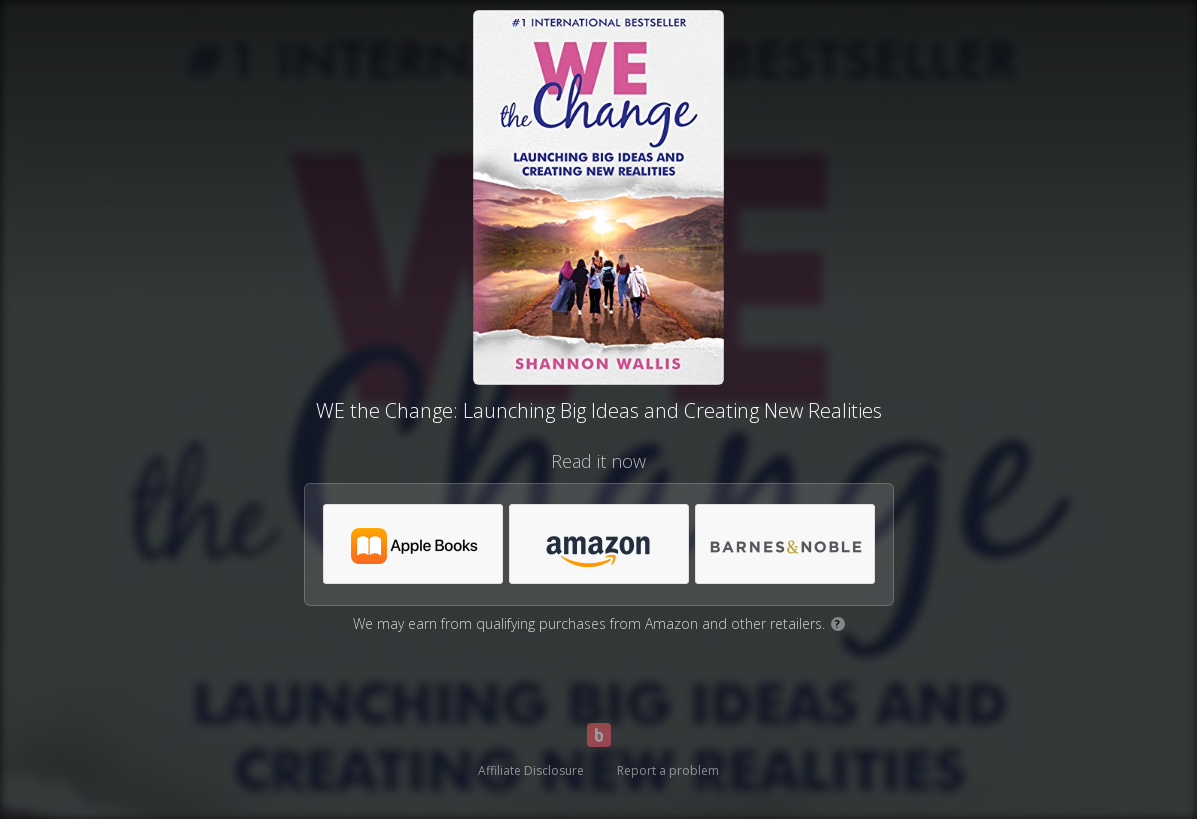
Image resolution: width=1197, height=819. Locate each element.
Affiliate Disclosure (531, 770)
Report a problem (668, 770)
